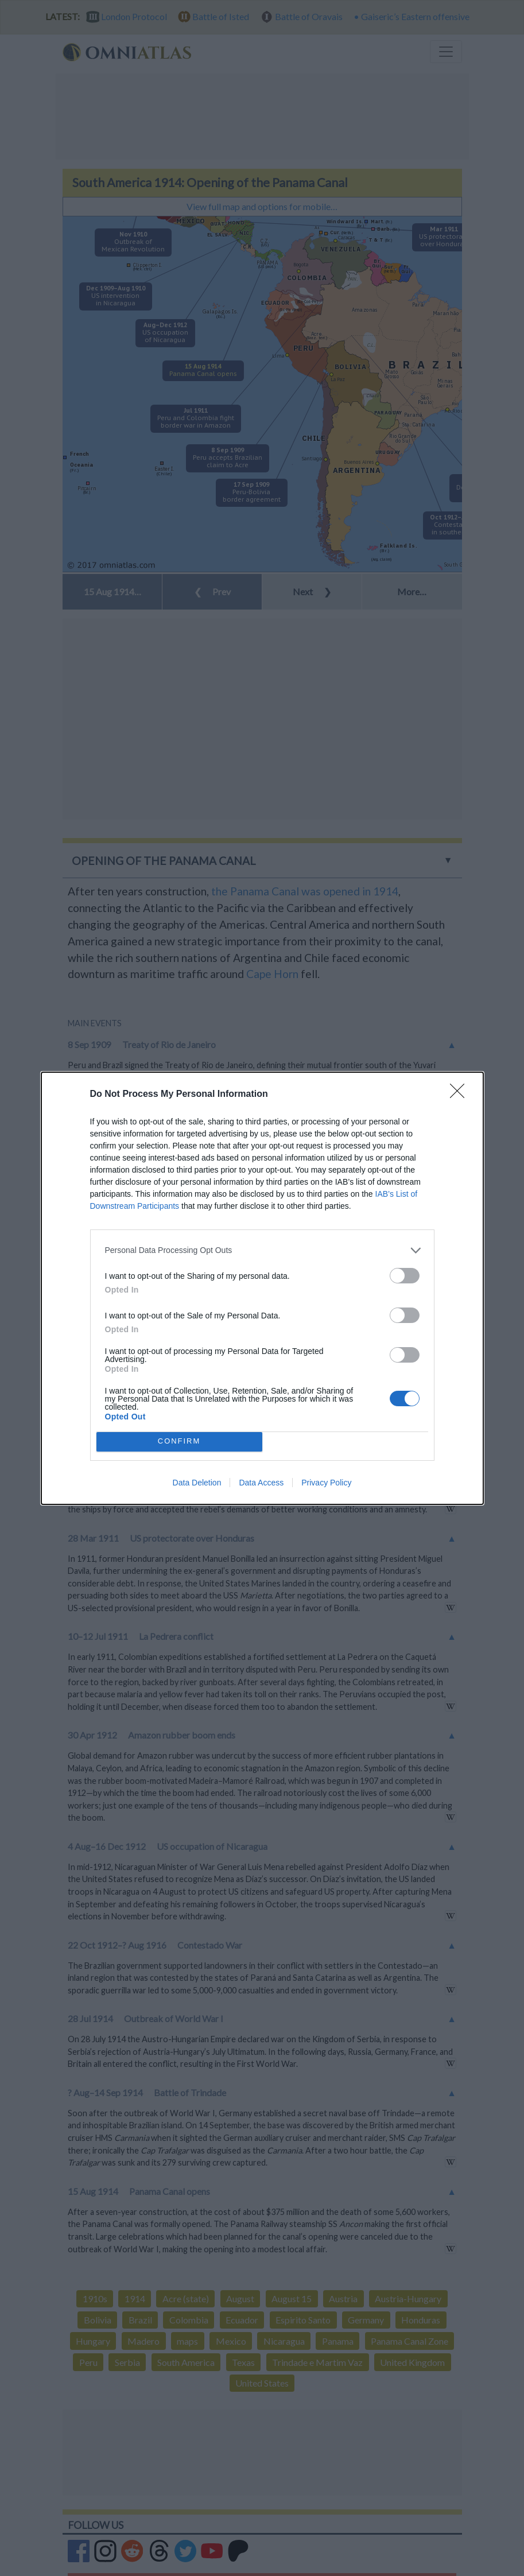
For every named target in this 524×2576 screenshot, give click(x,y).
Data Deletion (197, 1482)
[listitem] (262, 1250)
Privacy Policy (326, 1482)
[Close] (461, 1094)
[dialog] (262, 1288)
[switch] (405, 1275)
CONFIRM (179, 1441)
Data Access (261, 1482)
